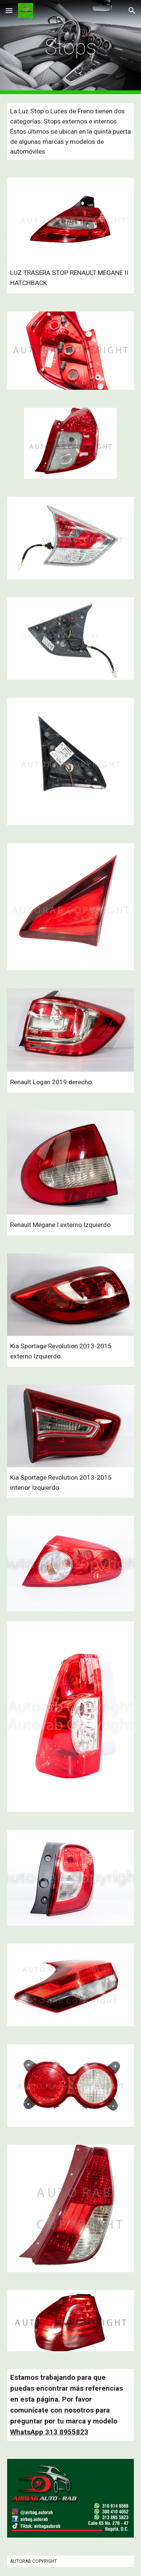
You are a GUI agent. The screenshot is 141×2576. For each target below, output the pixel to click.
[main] (70, 47)
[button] (9, 10)
